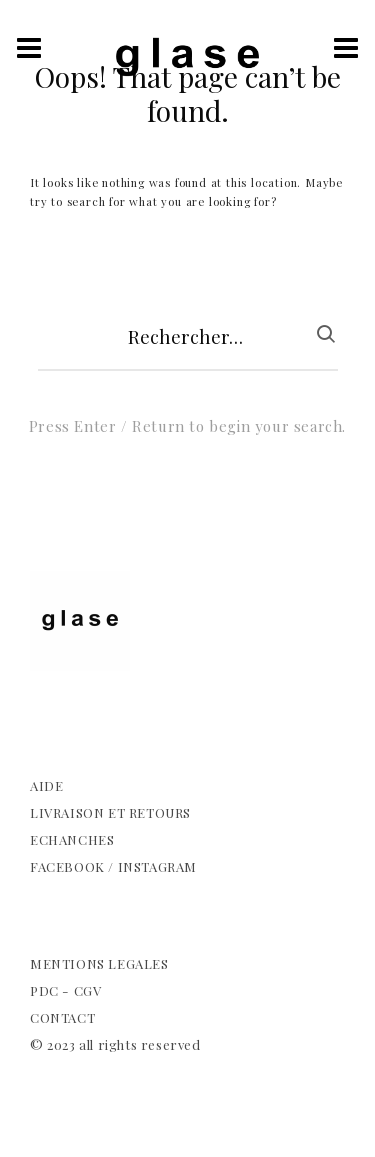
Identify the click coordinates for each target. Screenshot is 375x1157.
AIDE (46, 785)
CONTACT (62, 1017)
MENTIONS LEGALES (99, 963)
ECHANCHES (72, 839)
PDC (44, 990)
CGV (88, 990)
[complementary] (187, 611)
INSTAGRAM (157, 866)
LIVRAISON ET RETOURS (110, 812)
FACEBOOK (67, 866)
